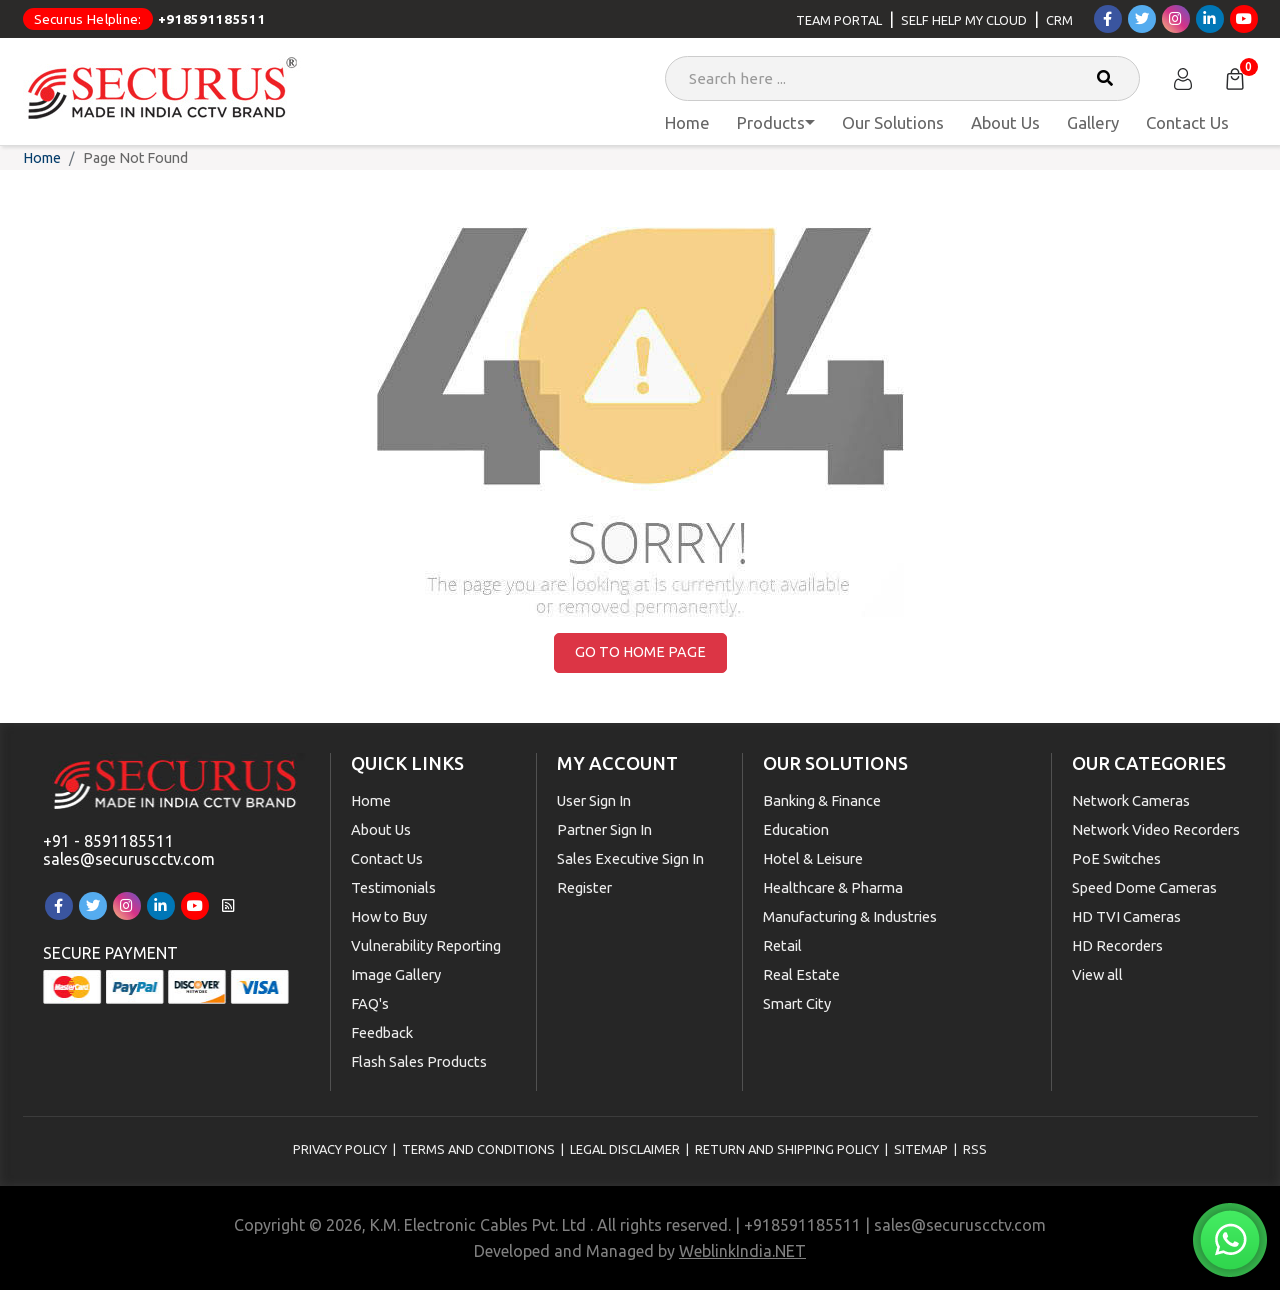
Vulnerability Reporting (426, 945)
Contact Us (1187, 122)
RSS (975, 1149)
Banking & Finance (822, 800)
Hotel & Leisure (813, 858)
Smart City (797, 1003)
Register (584, 887)
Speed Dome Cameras (1144, 887)
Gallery (1093, 122)
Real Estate (801, 974)
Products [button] (771, 122)
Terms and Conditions (478, 1149)
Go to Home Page (640, 652)
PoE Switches (1116, 858)
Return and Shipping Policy (787, 1149)
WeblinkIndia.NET (742, 1251)
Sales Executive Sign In (630, 858)
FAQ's (370, 1003)
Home (687, 122)
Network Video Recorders (1156, 829)
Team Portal (839, 20)
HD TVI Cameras (1126, 916)
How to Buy (389, 916)
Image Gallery (396, 974)
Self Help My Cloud (964, 20)
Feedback (382, 1032)
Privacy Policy (340, 1149)
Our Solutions (893, 122)
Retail (782, 945)
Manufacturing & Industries (850, 916)
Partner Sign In (604, 829)
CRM (1059, 20)
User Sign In (594, 800)
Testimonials (393, 887)
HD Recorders (1117, 945)
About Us (1005, 122)
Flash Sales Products (419, 1061)
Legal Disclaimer (625, 1149)
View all (1097, 974)
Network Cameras (1131, 800)
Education (796, 829)
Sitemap (921, 1149)
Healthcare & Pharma (833, 887)
